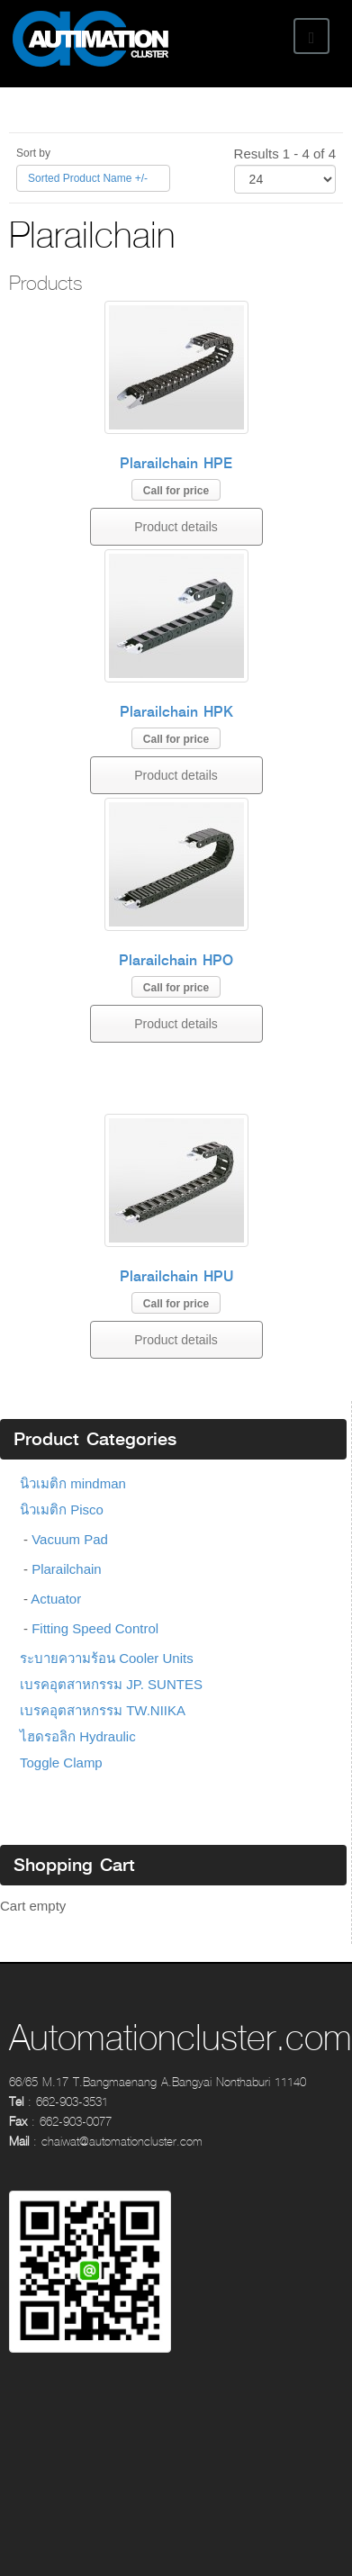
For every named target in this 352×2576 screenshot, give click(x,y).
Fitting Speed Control (95, 1628)
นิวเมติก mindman (73, 1483)
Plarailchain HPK (176, 712)
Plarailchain (67, 1569)
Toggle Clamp (61, 1762)
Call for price (176, 490)
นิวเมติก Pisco (62, 1509)
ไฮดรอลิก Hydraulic (78, 1736)
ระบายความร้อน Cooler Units (107, 1658)
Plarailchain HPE (176, 463)
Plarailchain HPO (176, 960)
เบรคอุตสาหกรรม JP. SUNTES (111, 1684)
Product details (176, 527)
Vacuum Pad (70, 1539)
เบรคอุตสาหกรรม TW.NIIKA (102, 1710)
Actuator (56, 1598)
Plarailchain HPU (176, 1276)
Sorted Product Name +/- (88, 178)
